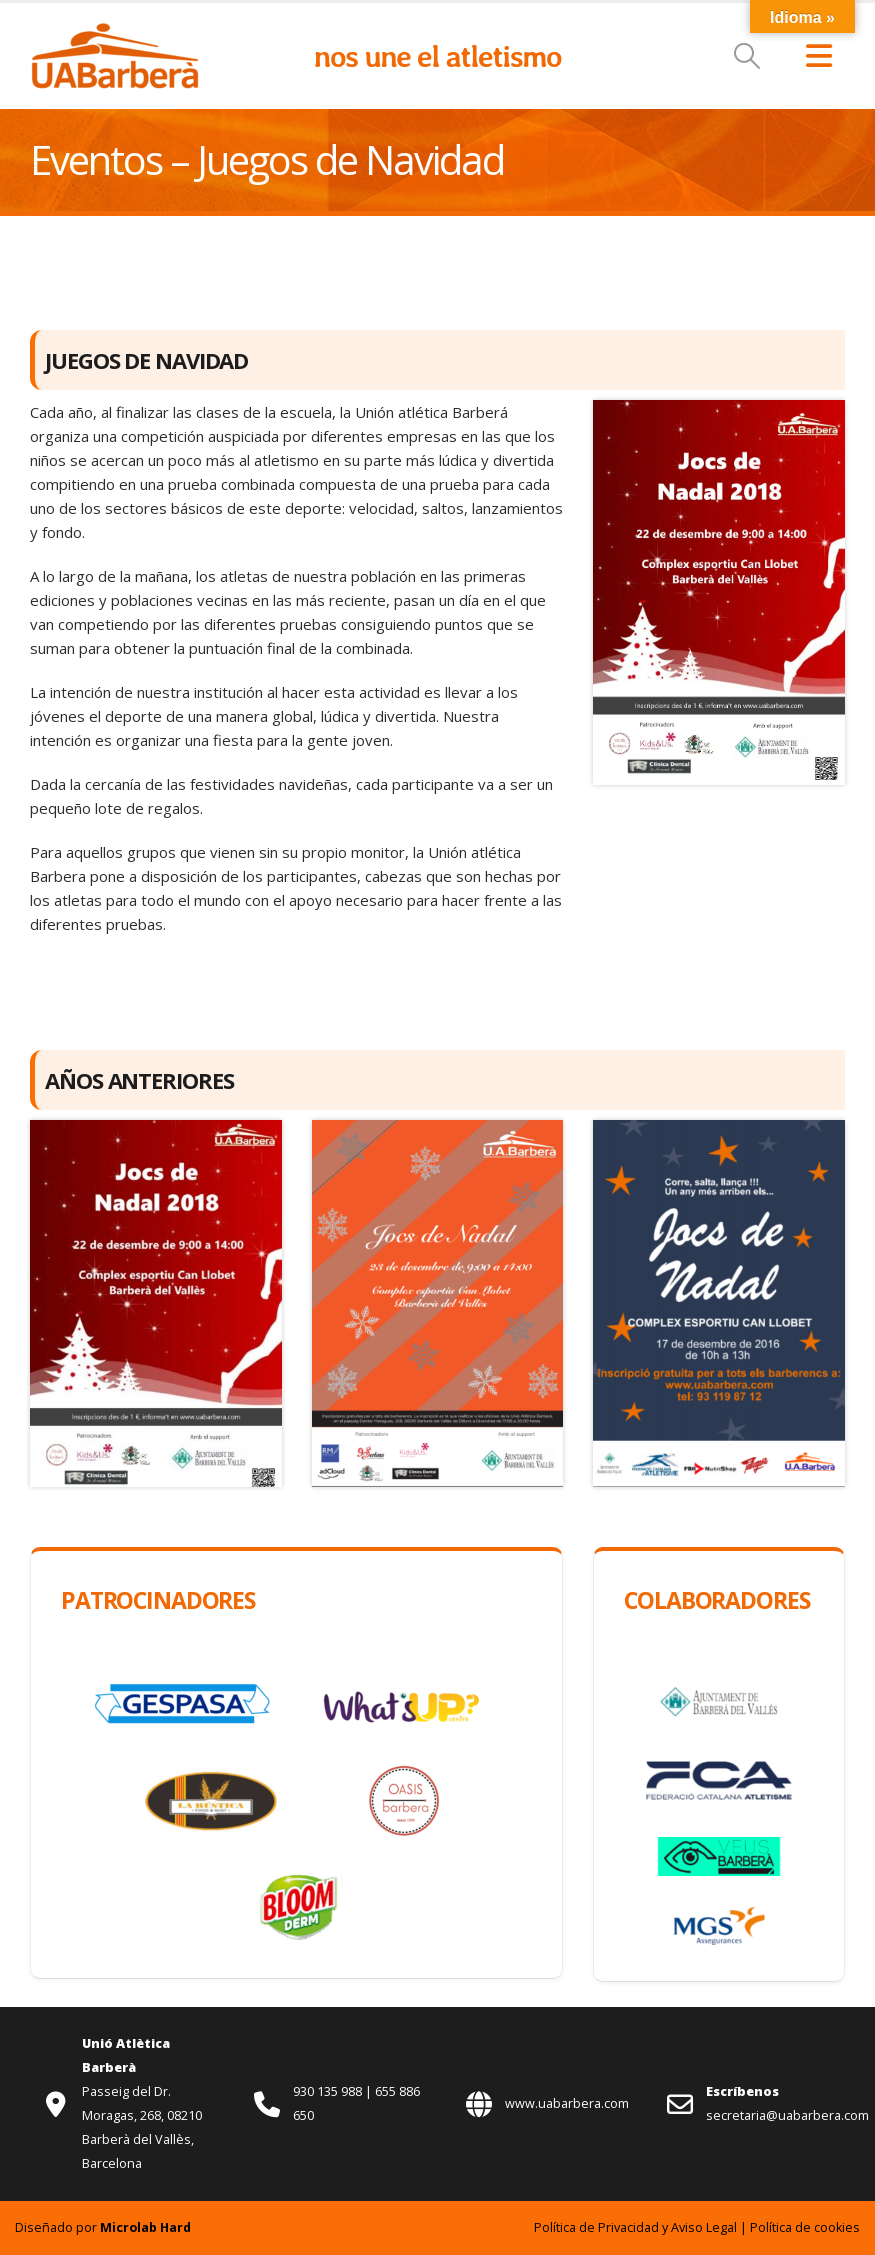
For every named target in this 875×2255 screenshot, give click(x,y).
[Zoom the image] (115, 32)
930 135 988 (329, 2091)
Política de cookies (805, 2227)
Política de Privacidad (596, 2227)
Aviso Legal (704, 2227)
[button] (747, 56)
